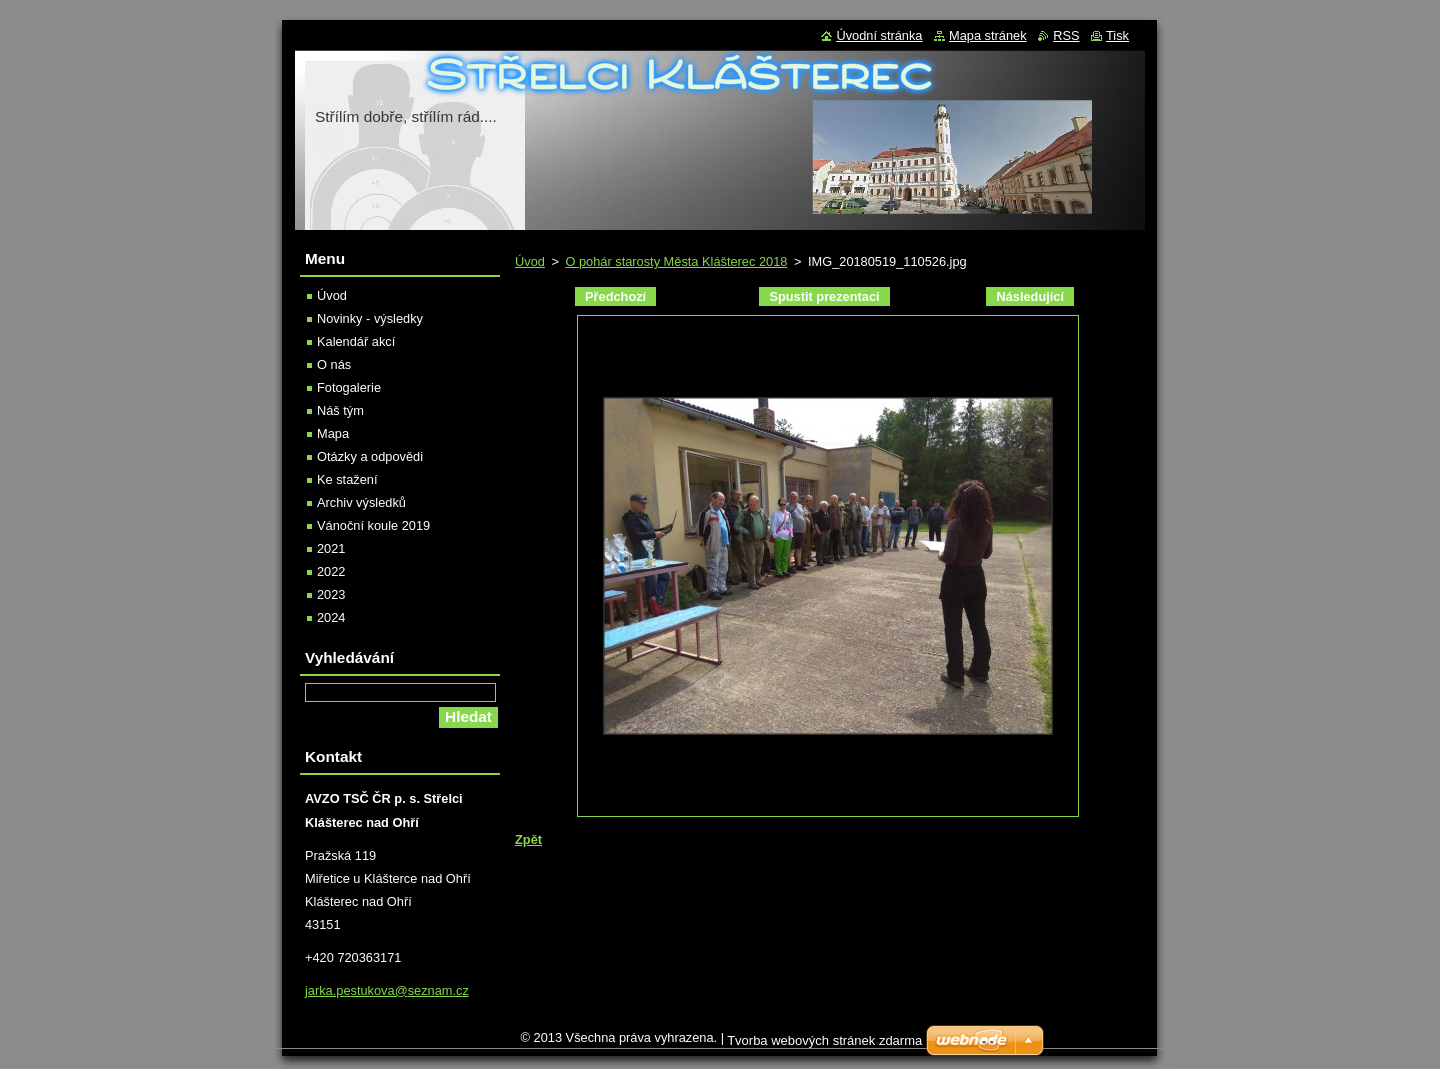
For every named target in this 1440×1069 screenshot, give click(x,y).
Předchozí (615, 296)
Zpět (528, 839)
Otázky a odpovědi (370, 456)
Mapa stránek (988, 35)
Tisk (1117, 35)
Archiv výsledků (361, 502)
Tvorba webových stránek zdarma (824, 1045)
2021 (331, 548)
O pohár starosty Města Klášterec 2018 (676, 261)
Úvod (530, 261)
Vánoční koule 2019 (373, 525)
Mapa (333, 433)
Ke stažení (347, 479)
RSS (1066, 35)
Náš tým (340, 410)
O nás (334, 364)
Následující (1030, 296)
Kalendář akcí (356, 341)
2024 (331, 617)
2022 (331, 571)
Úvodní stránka (879, 35)
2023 (331, 594)
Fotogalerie (349, 387)
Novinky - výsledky (370, 318)
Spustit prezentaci (824, 296)
